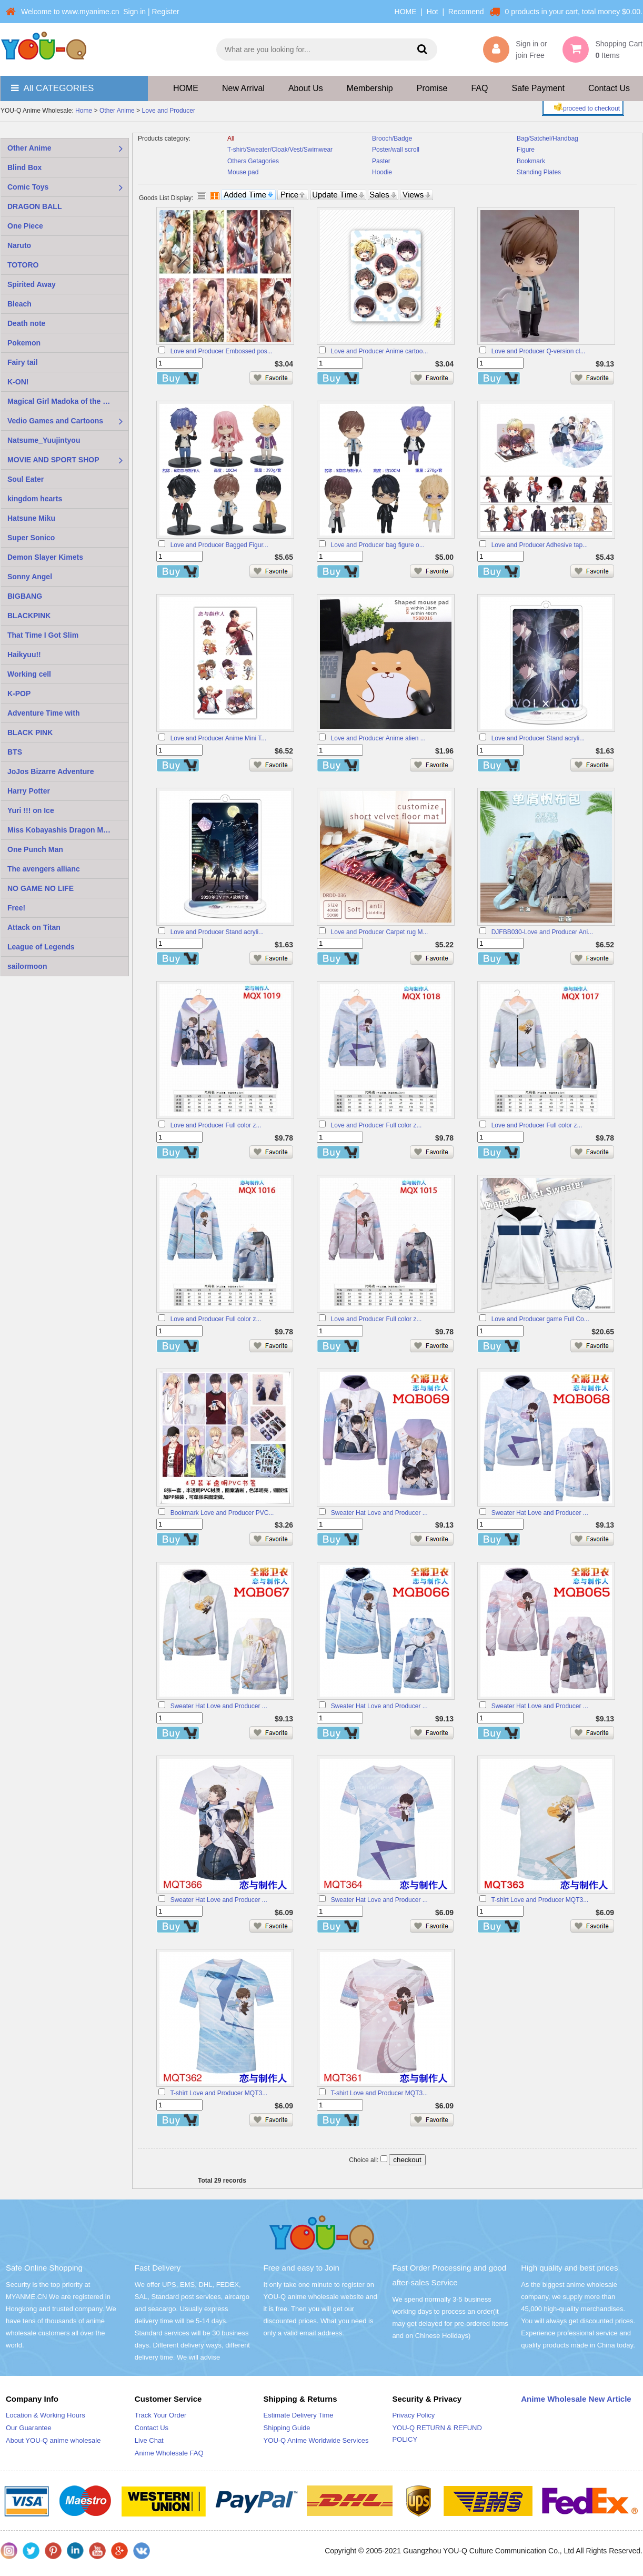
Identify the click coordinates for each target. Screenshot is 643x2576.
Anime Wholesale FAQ (169, 2453)
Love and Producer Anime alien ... (378, 738)
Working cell (29, 674)
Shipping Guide (287, 2428)
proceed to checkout (586, 107)
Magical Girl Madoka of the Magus (66, 401)
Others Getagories (253, 161)
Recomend (466, 11)
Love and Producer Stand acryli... (538, 738)
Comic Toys (27, 187)
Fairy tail (22, 362)
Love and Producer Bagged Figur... (219, 545)
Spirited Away (31, 284)
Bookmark (531, 161)
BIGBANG (24, 596)
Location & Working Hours (45, 2415)
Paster (381, 161)
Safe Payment (538, 88)
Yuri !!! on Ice (30, 810)
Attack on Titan (34, 927)
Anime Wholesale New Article (576, 2398)
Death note (26, 323)
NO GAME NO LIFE (40, 888)
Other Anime (117, 111)
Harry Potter (28, 791)
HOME (406, 11)
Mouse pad (242, 172)
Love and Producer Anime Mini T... (218, 738)
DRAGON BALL (34, 206)
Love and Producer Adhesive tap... (539, 545)
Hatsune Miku (31, 518)
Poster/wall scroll (395, 149)
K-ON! (17, 382)
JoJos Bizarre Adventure (50, 771)
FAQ (479, 88)
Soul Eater (25, 479)
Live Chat (149, 2440)
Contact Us (609, 88)
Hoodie (382, 172)
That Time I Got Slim (42, 635)
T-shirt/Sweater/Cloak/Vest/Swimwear (280, 149)
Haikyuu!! (24, 654)
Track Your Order (161, 2415)
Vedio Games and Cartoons (55, 421)
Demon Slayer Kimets (45, 557)
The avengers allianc (43, 869)
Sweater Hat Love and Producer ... (379, 1513)
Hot (432, 11)
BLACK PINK (30, 732)
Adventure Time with (43, 713)
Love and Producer (168, 111)
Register (165, 11)
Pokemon (24, 343)
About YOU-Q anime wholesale (53, 2440)
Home (83, 111)
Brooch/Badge (392, 138)
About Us (305, 88)
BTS (14, 752)
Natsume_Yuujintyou (43, 440)
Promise (432, 88)
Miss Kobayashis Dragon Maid (60, 830)
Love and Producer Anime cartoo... (379, 351)
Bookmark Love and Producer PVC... (222, 1513)
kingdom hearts (34, 498)
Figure (526, 149)
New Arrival (243, 88)
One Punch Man (35, 849)
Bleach (19, 304)
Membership (370, 88)
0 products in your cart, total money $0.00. (573, 11)
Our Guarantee (29, 2428)
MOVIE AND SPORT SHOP (53, 459)
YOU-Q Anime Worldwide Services (316, 2440)
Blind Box (24, 167)
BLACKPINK (29, 615)
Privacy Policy (413, 2415)
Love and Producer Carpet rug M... (379, 932)
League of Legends (41, 947)
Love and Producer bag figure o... (378, 545)
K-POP (19, 693)
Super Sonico (31, 537)
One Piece (25, 226)
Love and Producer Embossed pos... (221, 351)
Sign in (134, 11)
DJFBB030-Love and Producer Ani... (542, 932)
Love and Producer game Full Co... (540, 1319)
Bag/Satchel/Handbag (547, 138)
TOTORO (22, 265)
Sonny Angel (29, 576)
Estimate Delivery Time (299, 2415)
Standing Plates (539, 172)
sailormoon (27, 966)
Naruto (19, 245)
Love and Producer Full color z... (216, 1125)
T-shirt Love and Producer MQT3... (539, 1900)
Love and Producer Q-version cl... (538, 351)
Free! (16, 908)
